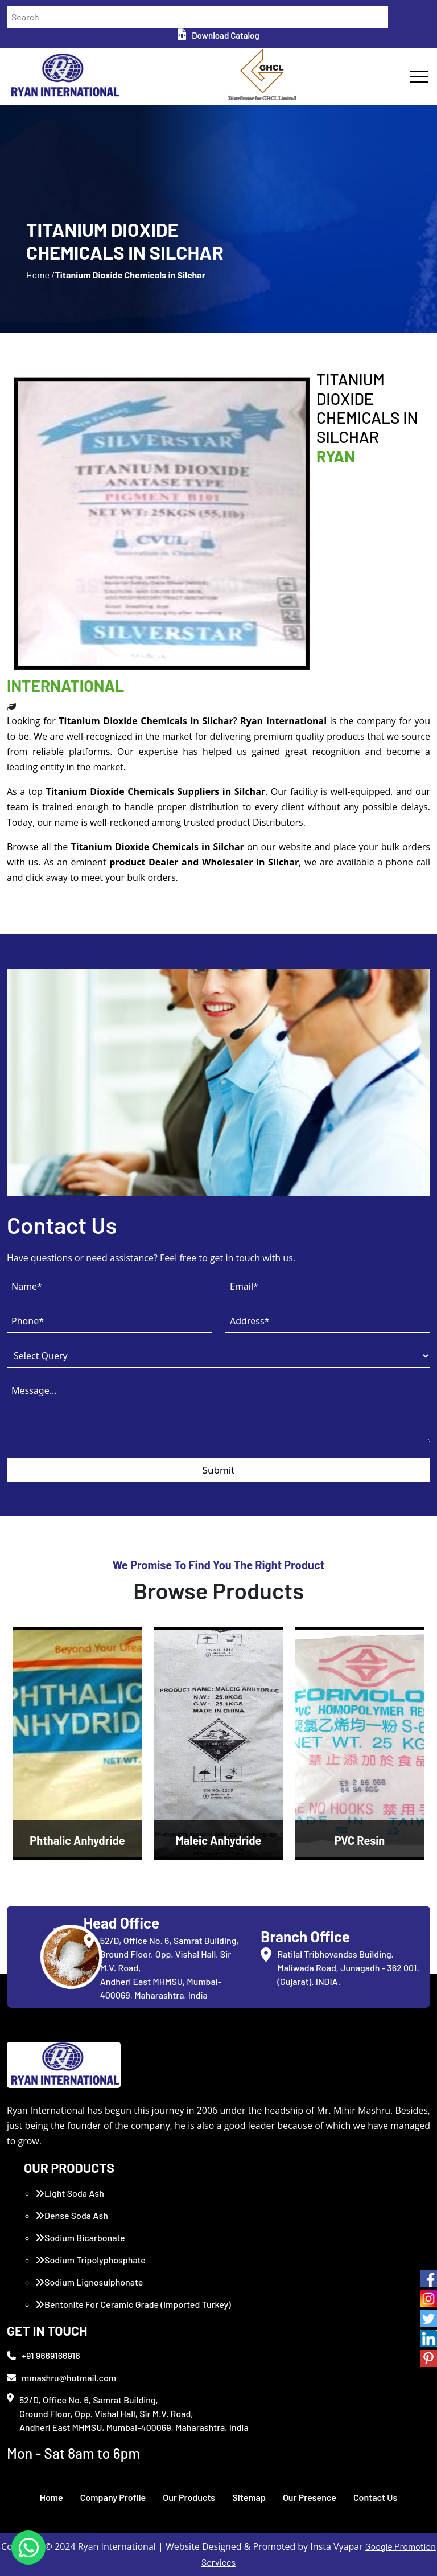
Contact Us (375, 2497)
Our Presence (309, 2497)
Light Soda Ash (69, 2193)
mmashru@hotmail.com (61, 2377)
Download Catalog (218, 35)
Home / (40, 274)
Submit (219, 1469)
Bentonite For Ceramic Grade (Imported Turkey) (133, 2304)
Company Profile (113, 2497)
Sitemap (249, 2497)
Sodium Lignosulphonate (89, 2281)
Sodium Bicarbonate (80, 2237)
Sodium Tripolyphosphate (90, 2259)
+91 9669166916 (43, 2355)
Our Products (189, 2497)
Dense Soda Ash (71, 2215)
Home (51, 2497)
